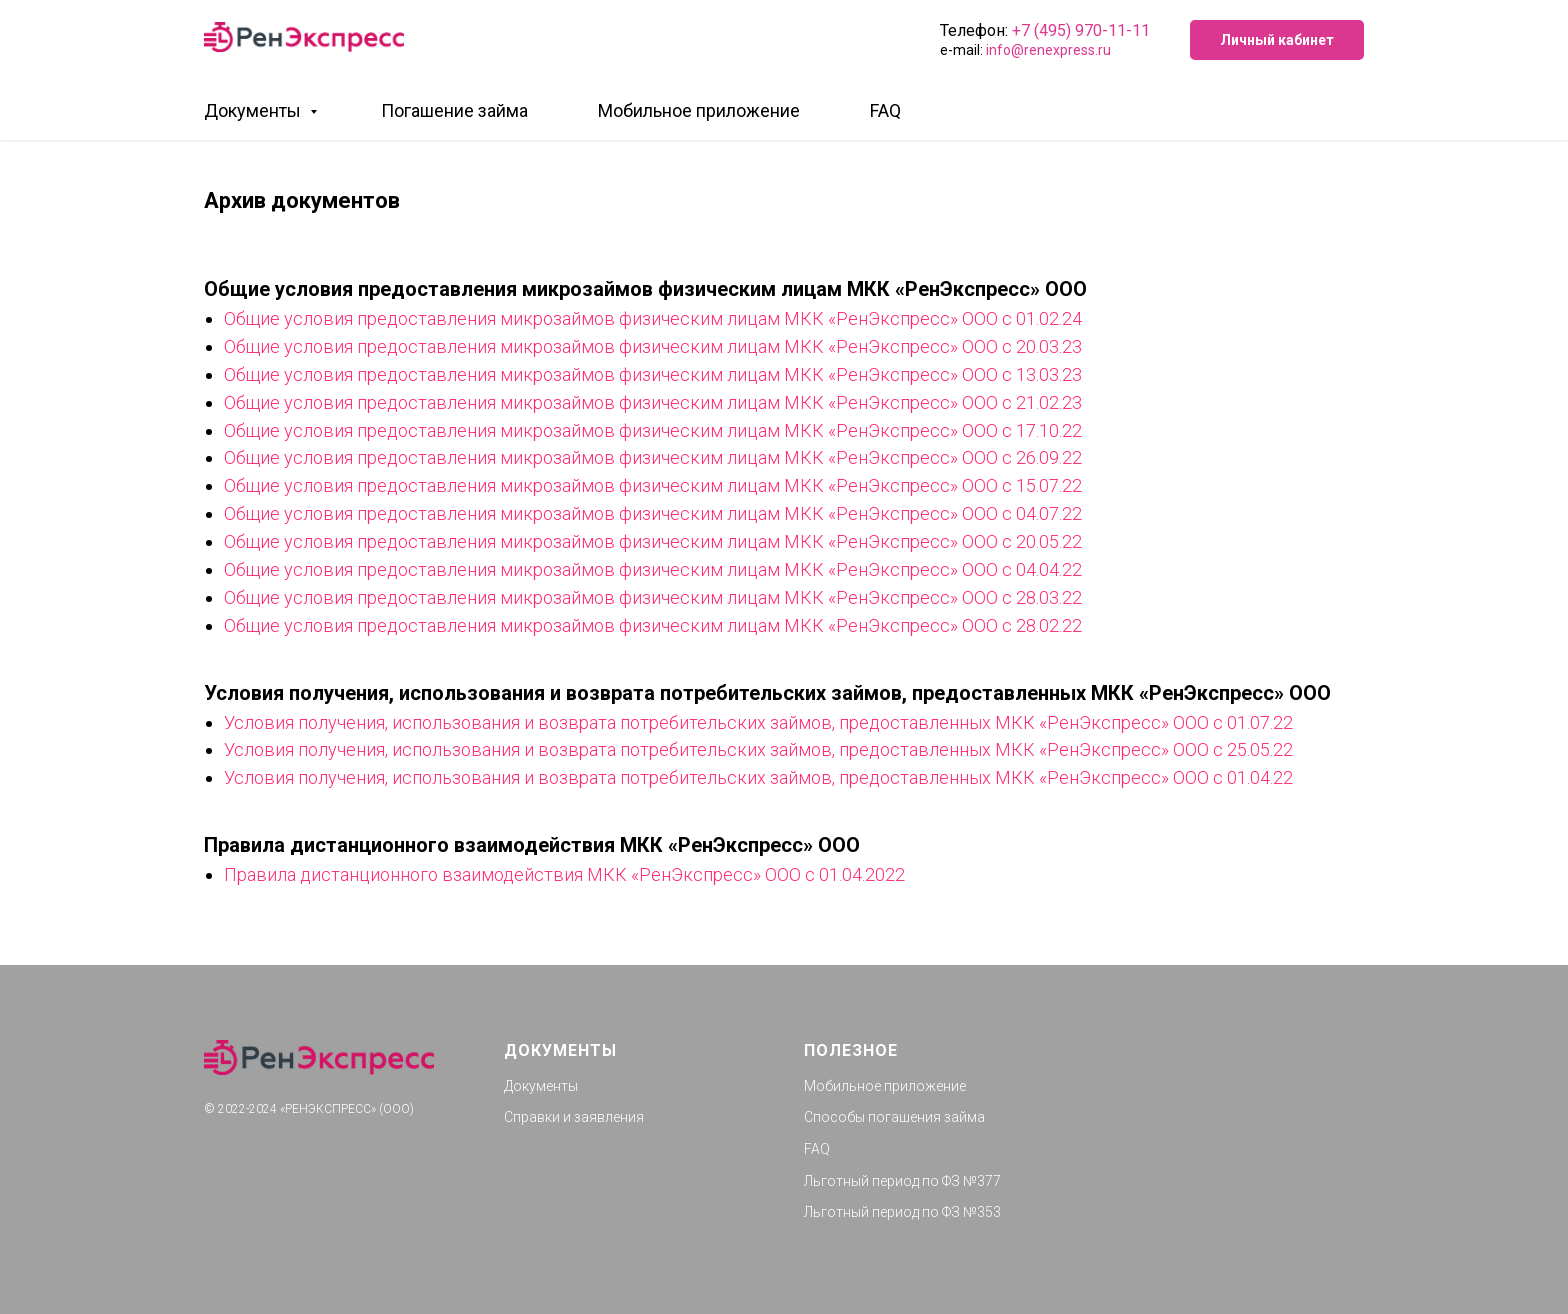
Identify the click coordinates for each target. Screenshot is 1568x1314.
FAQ (885, 110)
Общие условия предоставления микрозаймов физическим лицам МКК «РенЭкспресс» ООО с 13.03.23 (653, 374)
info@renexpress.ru (1048, 50)
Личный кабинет (1277, 40)
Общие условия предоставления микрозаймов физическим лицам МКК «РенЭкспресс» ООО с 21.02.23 (653, 402)
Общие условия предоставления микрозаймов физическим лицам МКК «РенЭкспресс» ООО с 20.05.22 (653, 541)
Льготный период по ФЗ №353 (902, 1212)
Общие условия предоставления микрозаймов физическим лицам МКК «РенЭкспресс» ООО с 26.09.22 (653, 457)
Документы (254, 110)
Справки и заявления (574, 1117)
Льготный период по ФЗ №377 (902, 1181)
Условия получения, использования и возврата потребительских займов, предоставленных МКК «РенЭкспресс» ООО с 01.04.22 (758, 777)
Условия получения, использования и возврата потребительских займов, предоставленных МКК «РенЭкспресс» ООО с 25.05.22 (758, 749)
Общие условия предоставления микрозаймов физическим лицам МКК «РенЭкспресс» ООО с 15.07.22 (653, 485)
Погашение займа (454, 110)
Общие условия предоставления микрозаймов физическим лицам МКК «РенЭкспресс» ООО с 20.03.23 (653, 346)
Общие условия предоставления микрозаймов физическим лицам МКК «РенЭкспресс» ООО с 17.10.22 (653, 430)
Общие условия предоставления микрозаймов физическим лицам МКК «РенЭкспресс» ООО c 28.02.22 (653, 625)
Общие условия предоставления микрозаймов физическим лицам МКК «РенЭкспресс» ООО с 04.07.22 (653, 513)
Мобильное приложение (699, 110)
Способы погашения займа (894, 1117)
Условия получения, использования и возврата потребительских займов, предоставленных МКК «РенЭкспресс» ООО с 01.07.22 (758, 722)
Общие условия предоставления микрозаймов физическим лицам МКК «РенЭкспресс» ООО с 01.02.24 (653, 318)
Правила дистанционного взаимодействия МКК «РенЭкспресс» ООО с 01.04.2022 (564, 874)
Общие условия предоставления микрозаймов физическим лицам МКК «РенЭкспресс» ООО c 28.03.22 (653, 597)
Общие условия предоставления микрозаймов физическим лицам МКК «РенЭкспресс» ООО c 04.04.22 (653, 569)
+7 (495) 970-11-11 (1081, 30)
